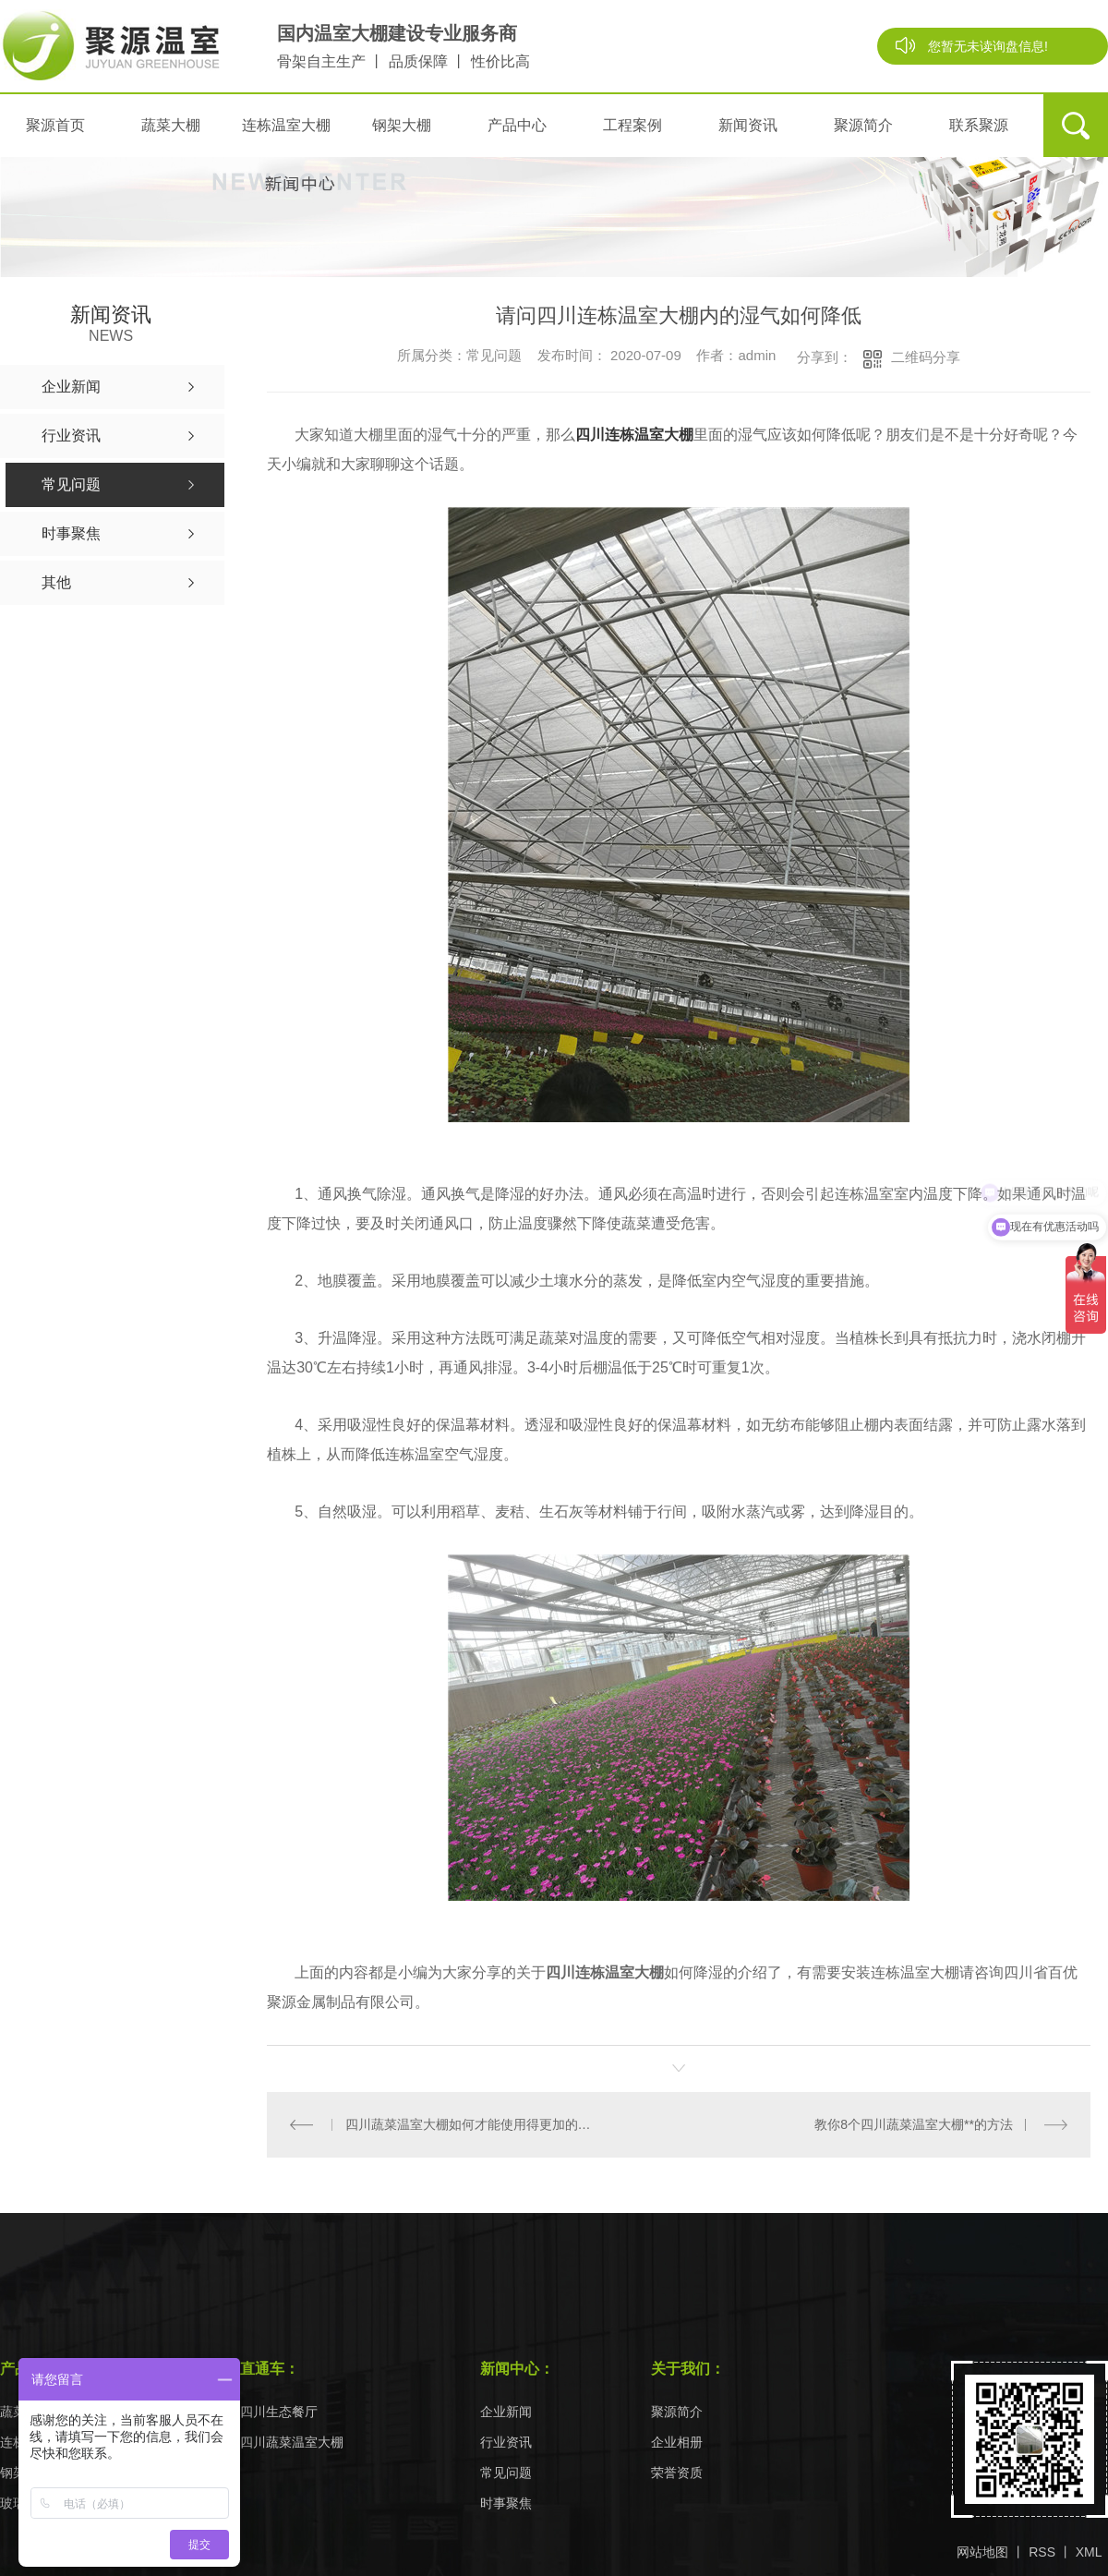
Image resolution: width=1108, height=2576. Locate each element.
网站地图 (982, 2552)
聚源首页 (55, 125)
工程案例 (632, 125)
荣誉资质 (677, 2473)
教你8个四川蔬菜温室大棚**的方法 (913, 2124)
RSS (1042, 2552)
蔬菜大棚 (170, 125)
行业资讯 (506, 2442)
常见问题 (506, 2473)
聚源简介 (863, 125)
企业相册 (677, 2442)
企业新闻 (506, 2412)
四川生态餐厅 (279, 2412)
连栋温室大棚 (286, 125)
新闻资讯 (747, 125)
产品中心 (517, 125)
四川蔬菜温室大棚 (291, 2442)
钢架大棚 (401, 125)
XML (1089, 2552)
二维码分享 (925, 357)
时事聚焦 (506, 2503)
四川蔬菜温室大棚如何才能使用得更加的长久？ (473, 2124)
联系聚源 (978, 125)
